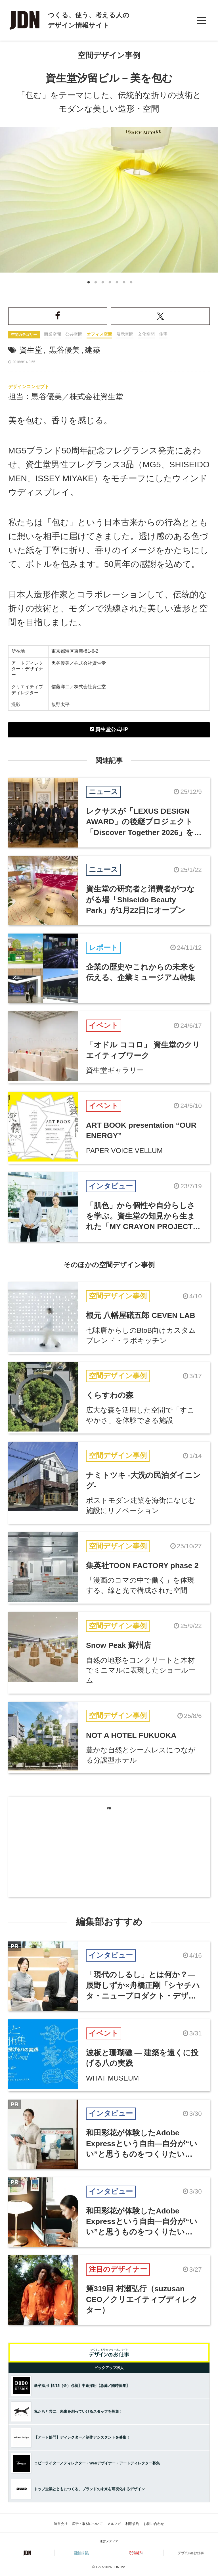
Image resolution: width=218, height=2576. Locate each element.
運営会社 (61, 2524)
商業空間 (52, 334)
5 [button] (116, 283)
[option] (109, 200)
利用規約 (132, 2524)
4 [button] (109, 283)
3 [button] (102, 283)
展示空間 (124, 334)
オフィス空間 (99, 334)
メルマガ (114, 2524)
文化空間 (146, 334)
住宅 (163, 334)
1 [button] (88, 283)
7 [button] (130, 283)
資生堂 (30, 350)
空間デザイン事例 (109, 55)
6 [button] (123, 283)
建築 (92, 350)
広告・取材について (87, 2524)
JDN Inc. (119, 2567)
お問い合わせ (154, 2524)
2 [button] (95, 283)
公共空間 (73, 334)
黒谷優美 (64, 350)
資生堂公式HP (109, 729)
